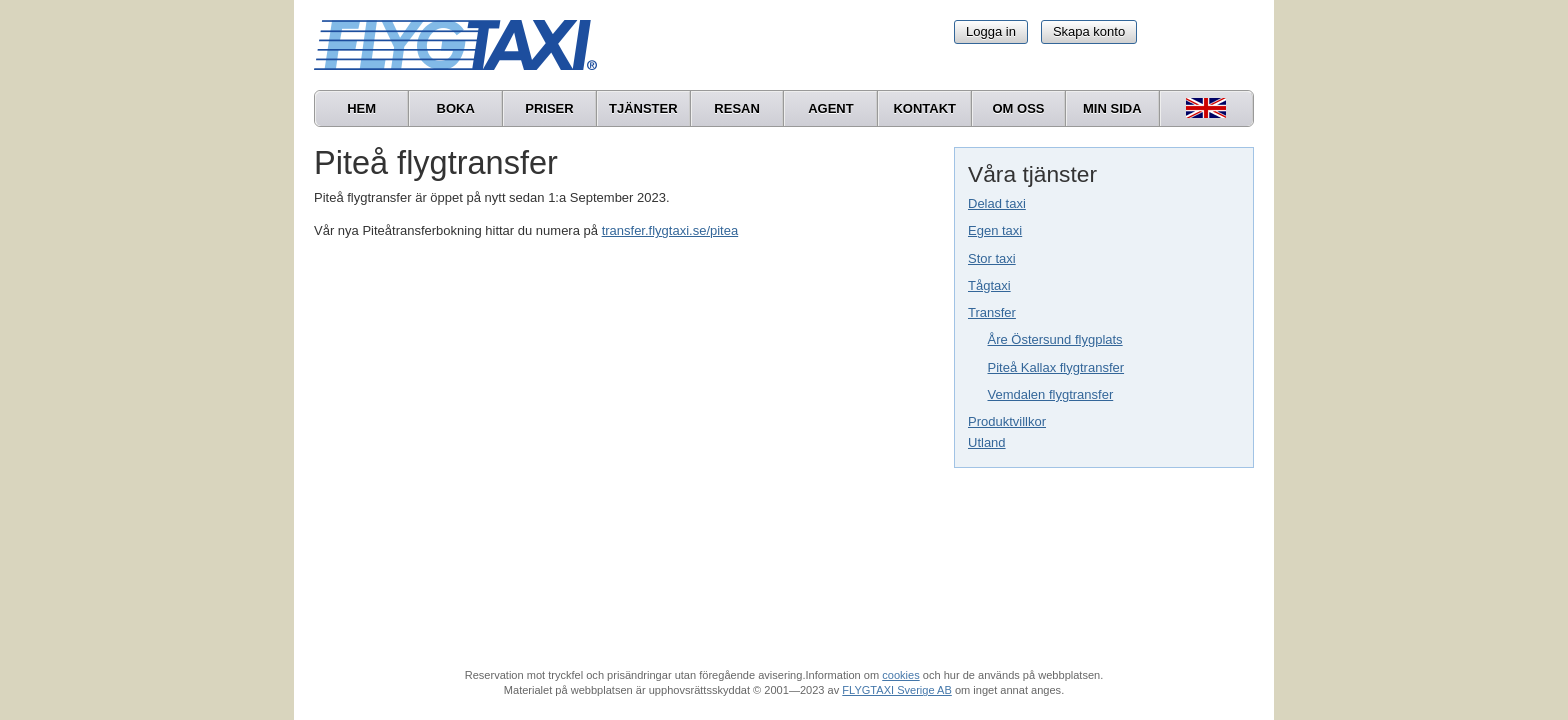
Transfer (992, 312)
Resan (737, 108)
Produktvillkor (1007, 421)
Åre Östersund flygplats (1055, 339)
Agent (831, 108)
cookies (900, 675)
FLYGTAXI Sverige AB (897, 690)
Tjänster (643, 108)
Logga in (991, 31)
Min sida (1112, 108)
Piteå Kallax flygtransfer (1056, 367)
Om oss (1018, 108)
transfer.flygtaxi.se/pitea (670, 230)
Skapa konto (1089, 31)
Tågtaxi (989, 285)
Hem (361, 108)
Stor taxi (992, 258)
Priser (549, 108)
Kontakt (924, 108)
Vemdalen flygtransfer (1051, 394)
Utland (987, 442)
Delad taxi (997, 203)
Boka (456, 108)
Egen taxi (995, 230)
